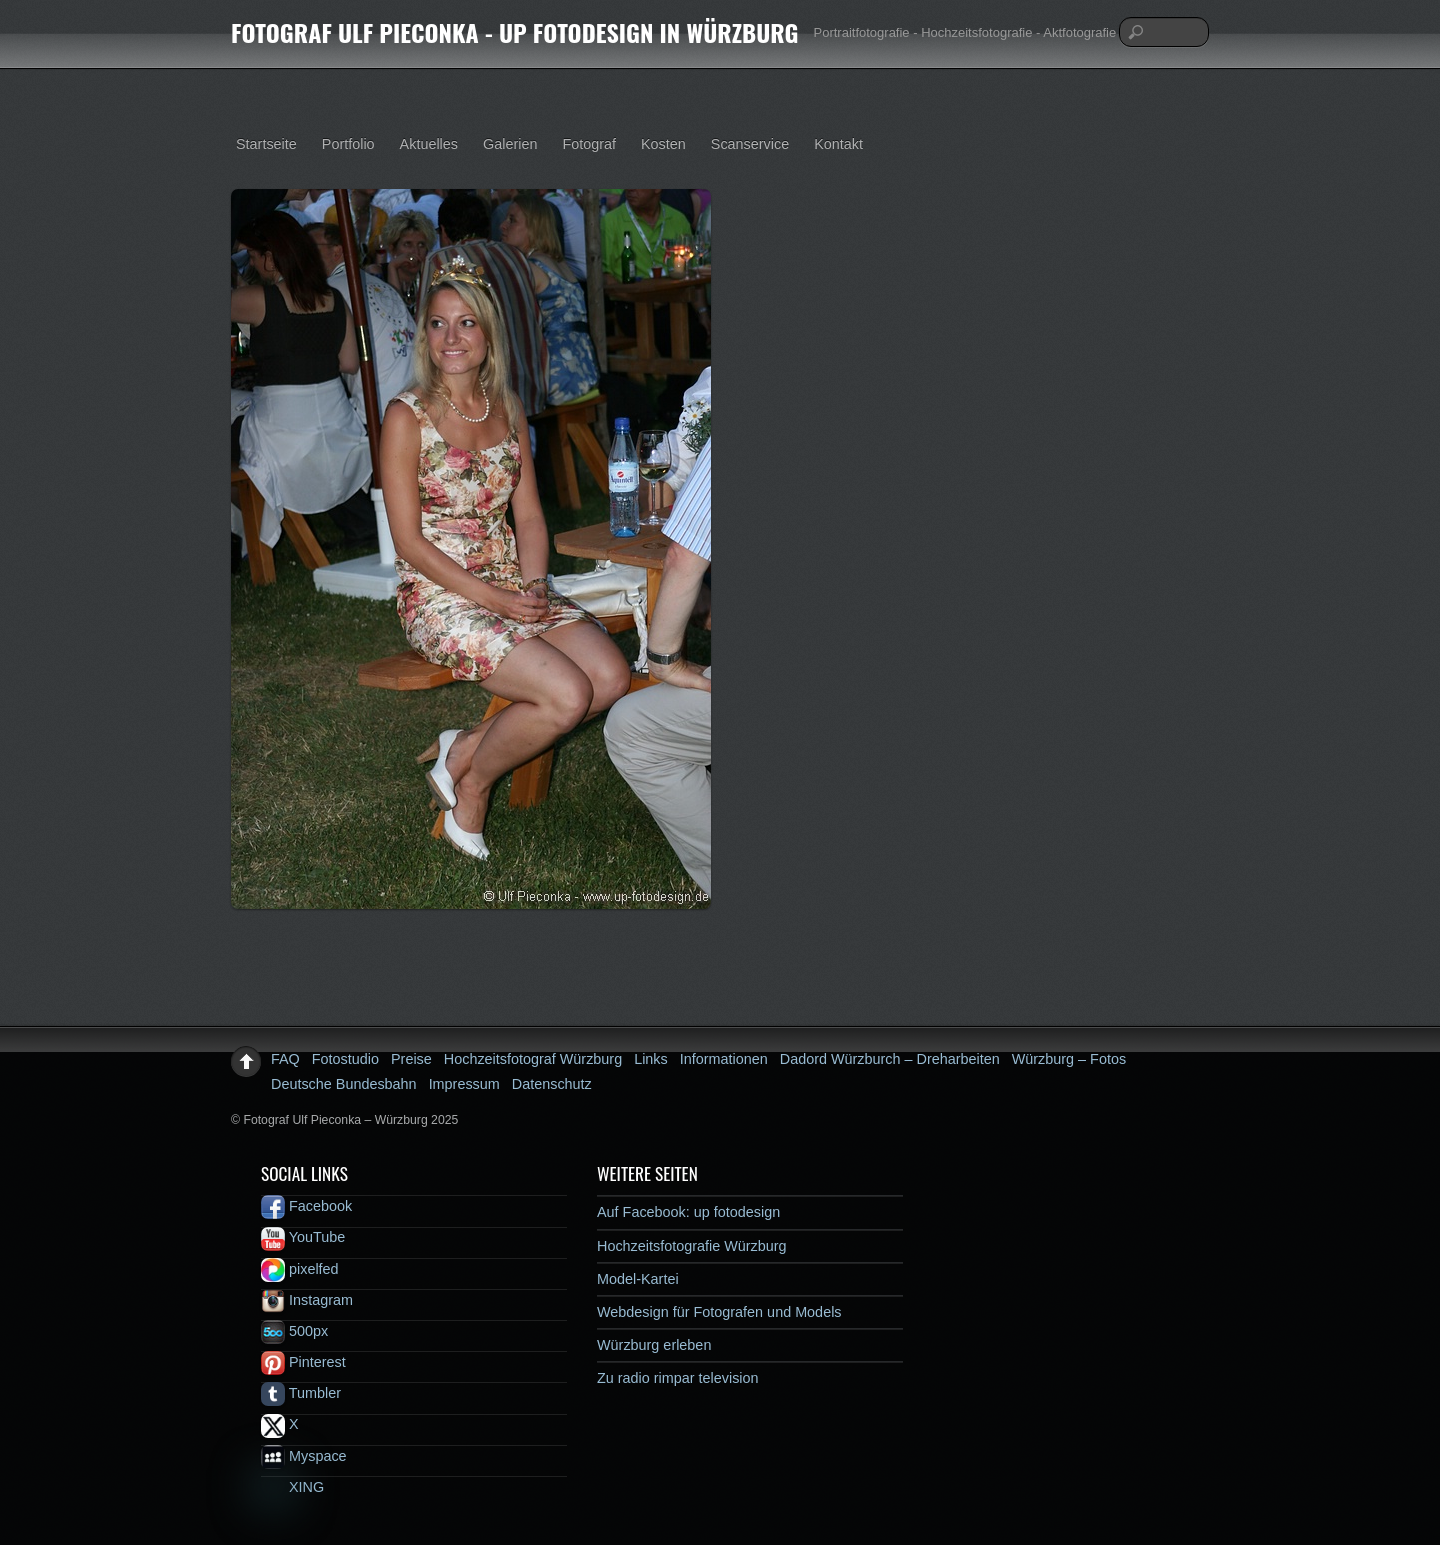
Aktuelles (429, 144)
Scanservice (750, 144)
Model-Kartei (638, 1279)
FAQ (285, 1059)
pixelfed (300, 1269)
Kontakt (838, 144)
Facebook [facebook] (306, 1206)
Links (651, 1059)
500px (294, 1331)
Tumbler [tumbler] (301, 1393)
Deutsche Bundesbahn (344, 1084)
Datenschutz (552, 1084)
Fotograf (589, 144)
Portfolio (348, 144)
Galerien (510, 144)
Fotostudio (345, 1059)
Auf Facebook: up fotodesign (688, 1212)
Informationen (724, 1059)
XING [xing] (292, 1487)
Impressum (464, 1084)
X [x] (280, 1424)
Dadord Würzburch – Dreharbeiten (890, 1059)
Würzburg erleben (654, 1345)
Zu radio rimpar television (678, 1378)
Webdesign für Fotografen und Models (719, 1312)
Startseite (266, 144)
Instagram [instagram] (307, 1300)
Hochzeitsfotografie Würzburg (692, 1246)
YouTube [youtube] (303, 1237)
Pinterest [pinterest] (303, 1362)
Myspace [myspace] (304, 1456)
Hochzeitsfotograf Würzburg (533, 1059)
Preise (411, 1059)
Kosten (663, 144)
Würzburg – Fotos (1069, 1059)
